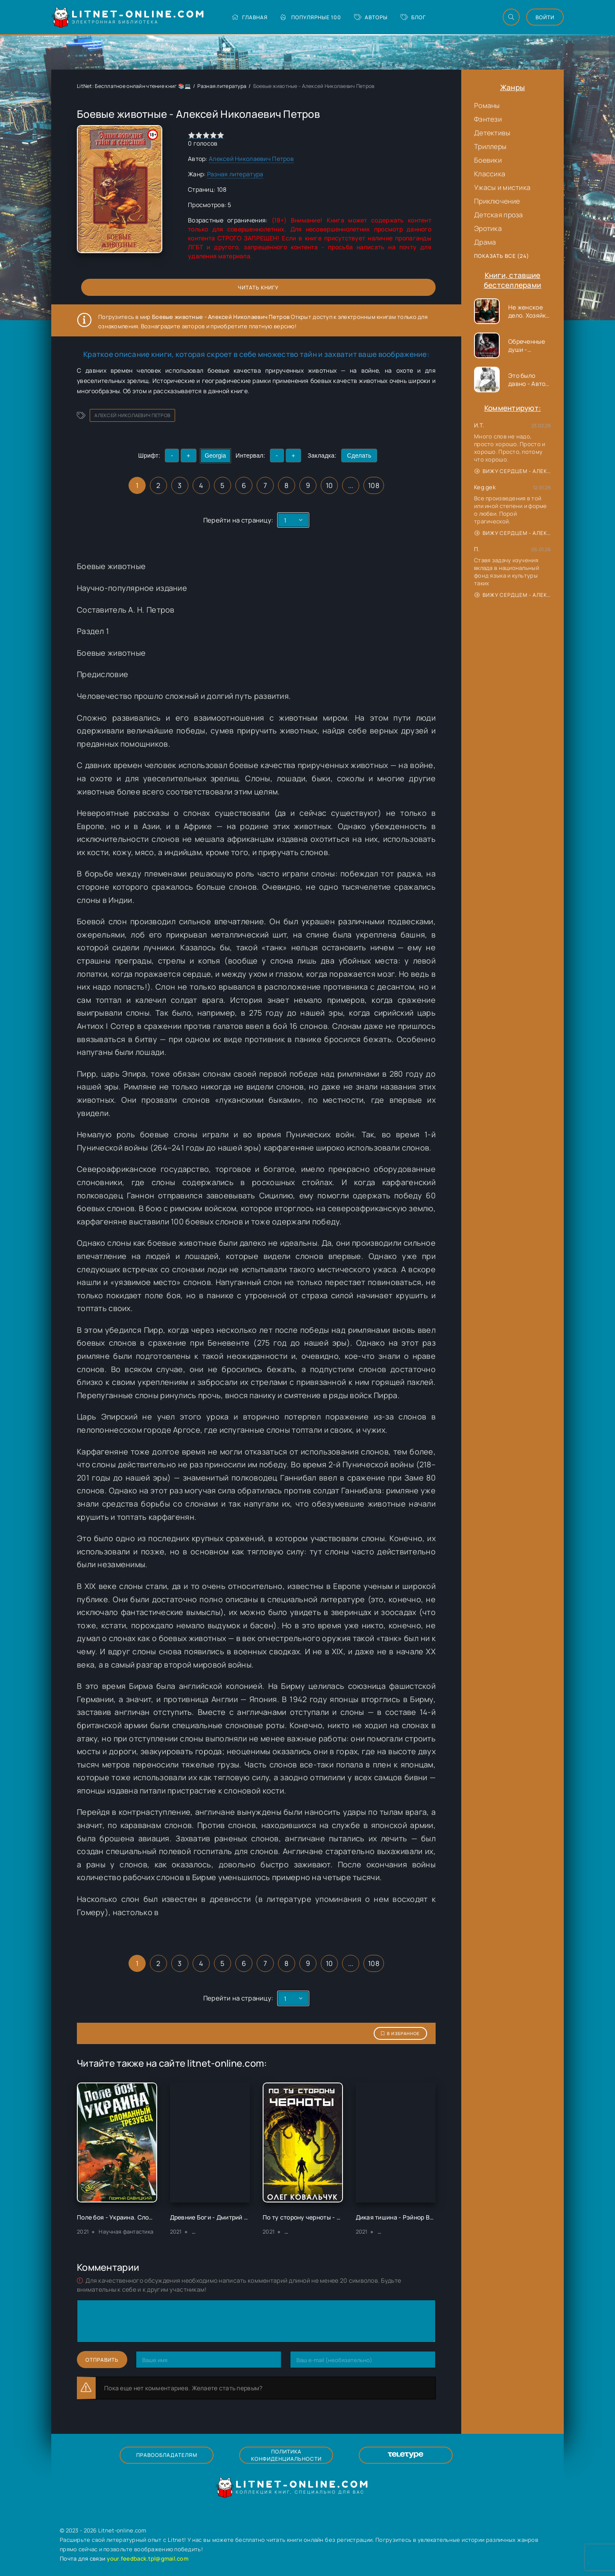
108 (373, 485)
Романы (487, 105)
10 (329, 485)
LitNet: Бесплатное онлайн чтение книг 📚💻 (134, 86)
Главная (249, 17)
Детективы (492, 132)
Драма (485, 242)
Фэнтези (488, 119)
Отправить (102, 2359)
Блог (413, 17)
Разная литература (221, 86)
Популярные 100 (311, 17)
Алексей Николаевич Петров (251, 159)
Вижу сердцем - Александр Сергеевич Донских (512, 471)
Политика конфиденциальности (286, 2455)
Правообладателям (166, 2455)
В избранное (400, 2033)
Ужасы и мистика (502, 187)
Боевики (488, 160)
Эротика (488, 228)
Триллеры (490, 146)
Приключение (497, 201)
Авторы (371, 17)
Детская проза (498, 214)
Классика (489, 173)
